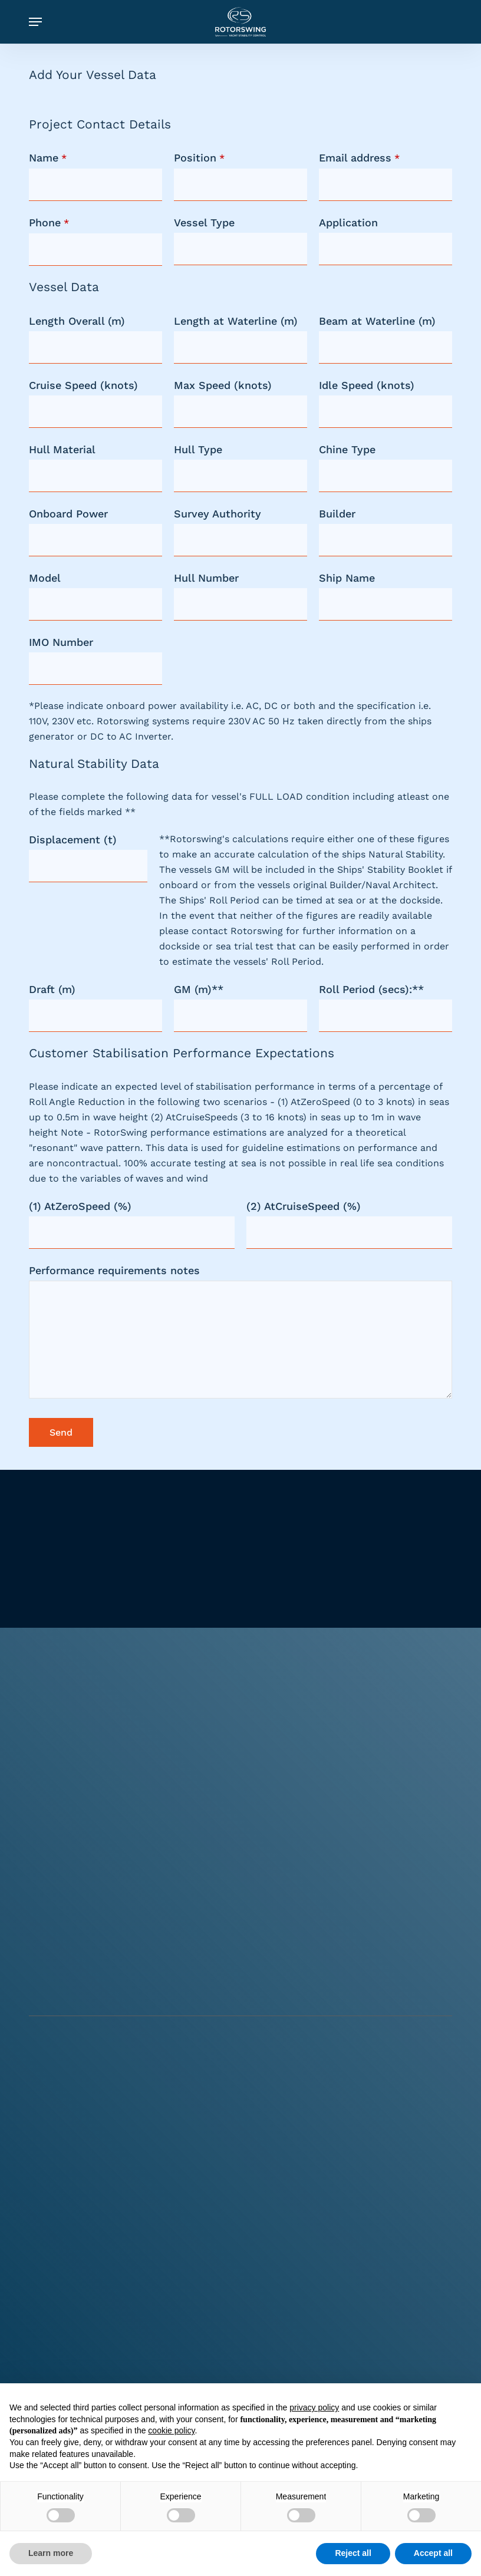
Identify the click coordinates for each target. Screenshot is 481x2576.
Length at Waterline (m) (236, 321)
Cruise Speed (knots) (83, 385)
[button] (35, 22)
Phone (49, 222)
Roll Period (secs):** (371, 989)
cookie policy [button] (171, 2430)
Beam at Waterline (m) (377, 321)
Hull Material (62, 449)
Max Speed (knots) (223, 385)
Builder (337, 513)
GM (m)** (198, 989)
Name (48, 157)
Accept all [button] (433, 2553)
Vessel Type (204, 222)
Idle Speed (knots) (366, 385)
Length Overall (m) (77, 321)
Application (348, 222)
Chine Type (347, 449)
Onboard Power (68, 513)
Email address (359, 157)
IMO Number (61, 642)
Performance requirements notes (114, 1270)
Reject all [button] (353, 2553)
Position (199, 157)
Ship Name (347, 578)
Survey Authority (217, 513)
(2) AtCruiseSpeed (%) (303, 1206)
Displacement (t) (73, 839)
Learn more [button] (50, 2553)
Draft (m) (52, 989)
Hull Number (206, 578)
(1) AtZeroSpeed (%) (80, 1206)
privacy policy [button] (314, 2407)
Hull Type (198, 449)
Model (45, 578)
